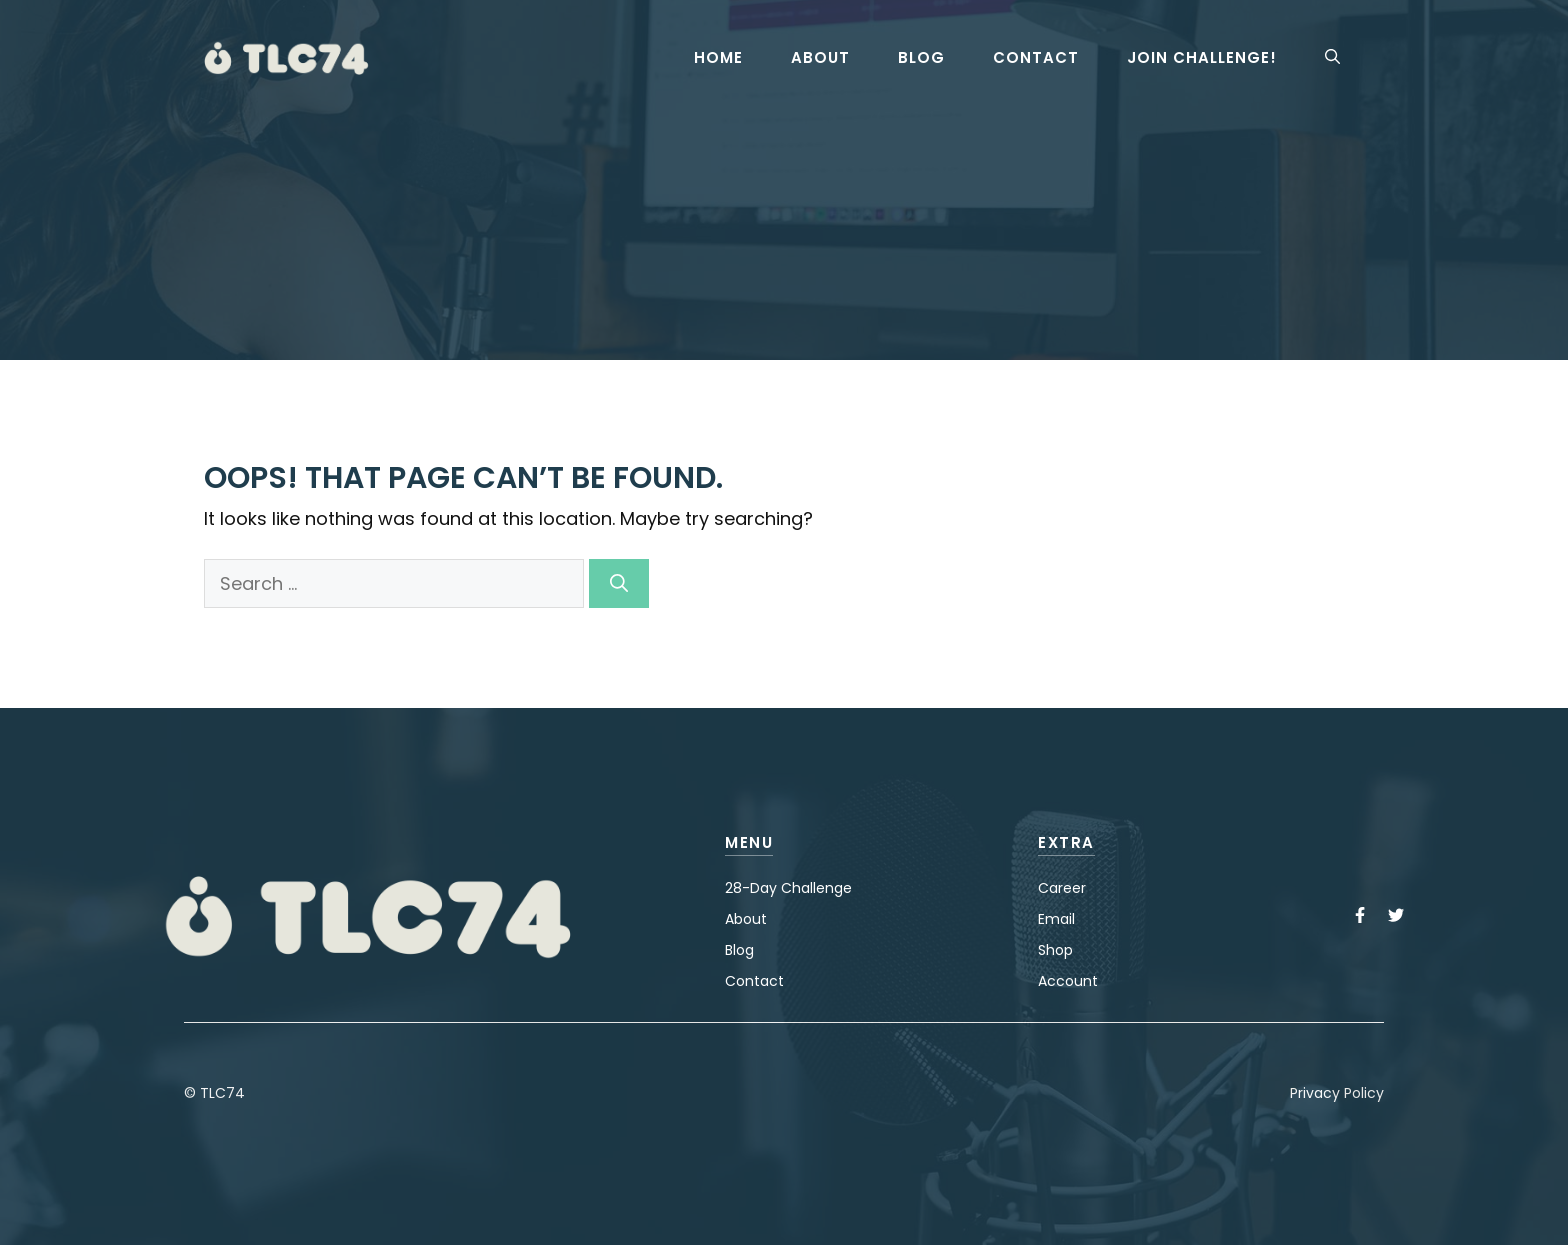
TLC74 (222, 1093)
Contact (1036, 58)
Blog (921, 58)
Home (718, 58)
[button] (1332, 58)
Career (1062, 888)
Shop (1055, 950)
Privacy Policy (1337, 1093)
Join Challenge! (1202, 58)
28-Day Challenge (788, 888)
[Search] (619, 583)
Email (1056, 919)
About (820, 58)
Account (1068, 981)
